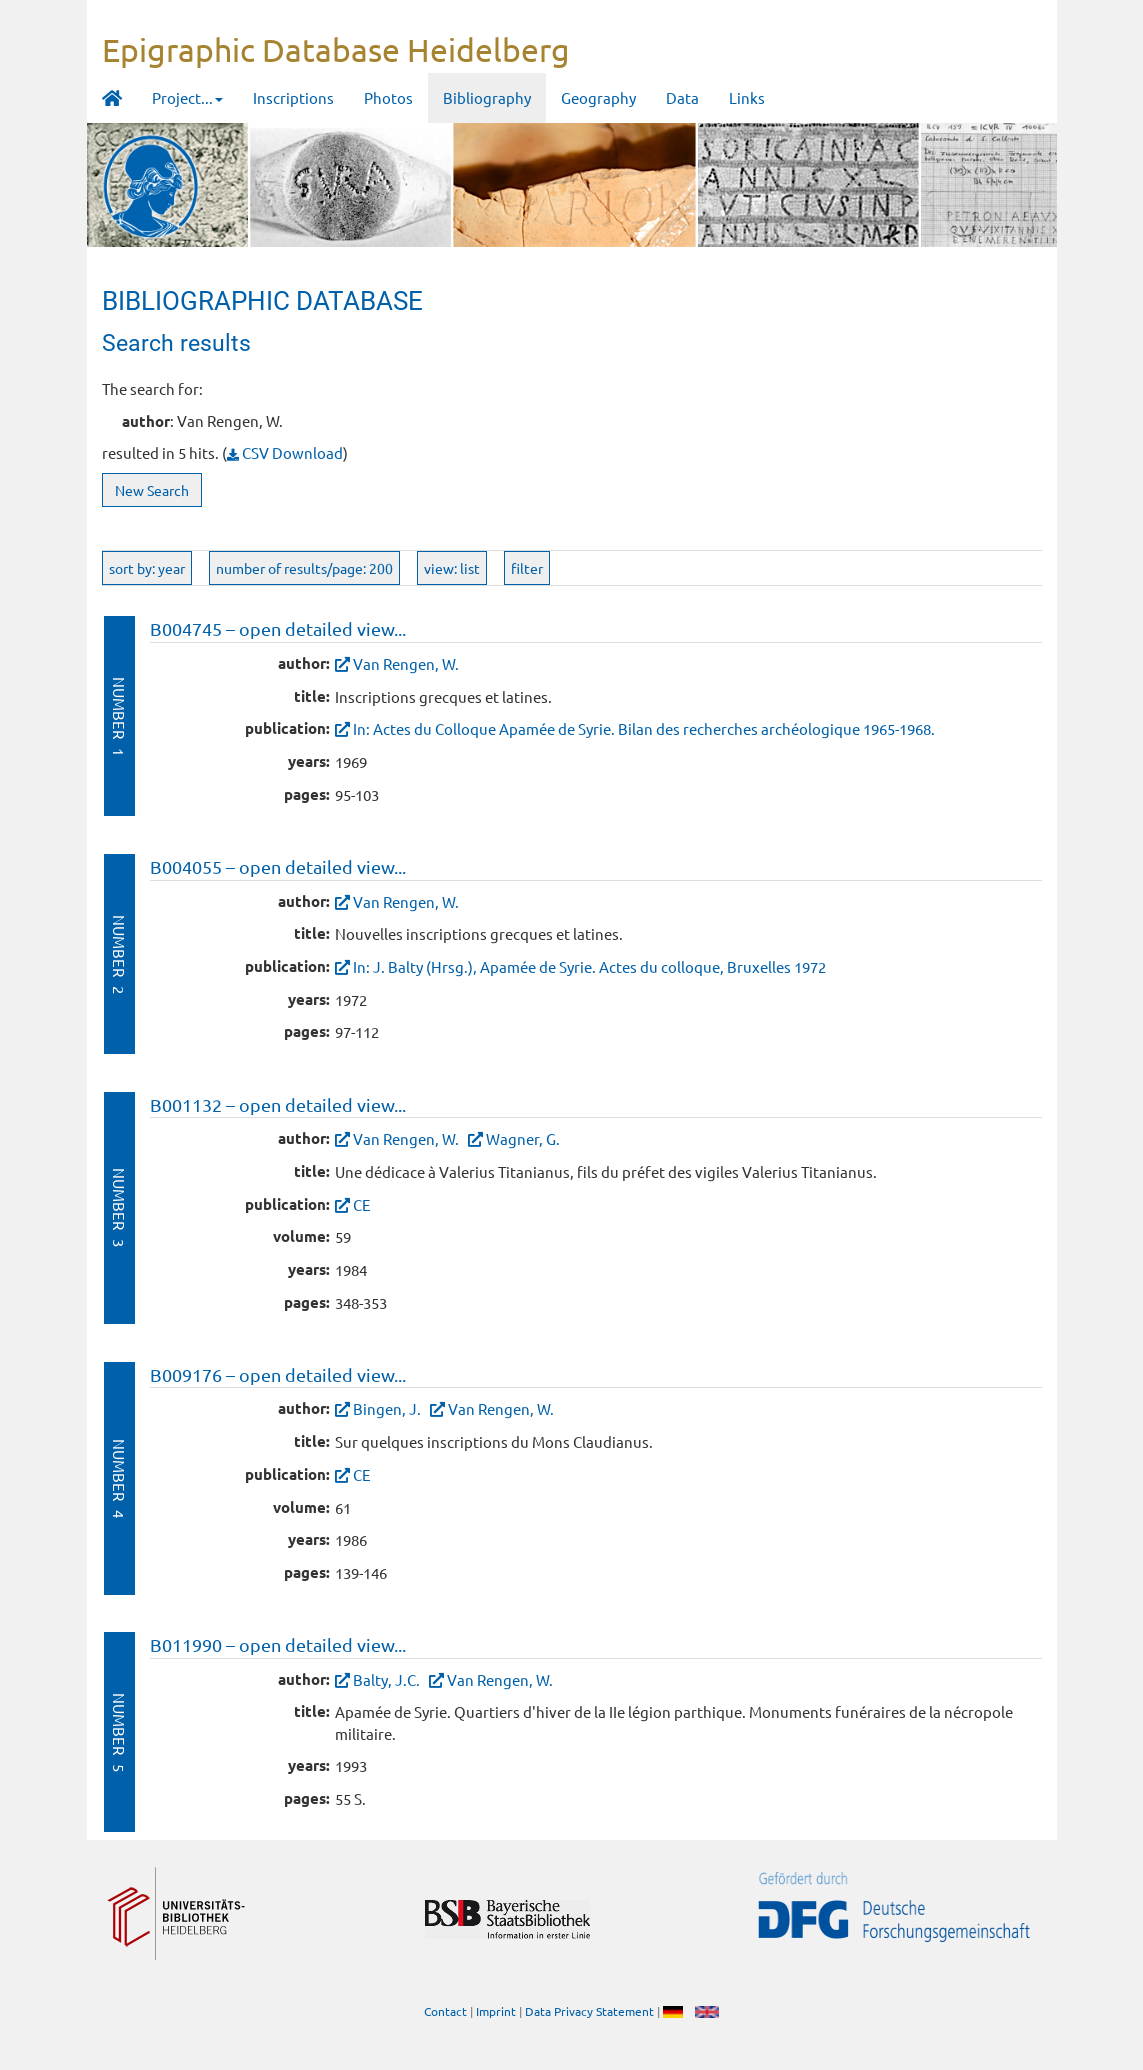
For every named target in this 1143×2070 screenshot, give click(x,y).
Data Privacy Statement (589, 2011)
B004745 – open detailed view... (278, 628)
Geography (598, 97)
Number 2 (119, 954)
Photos (388, 97)
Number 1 (119, 716)
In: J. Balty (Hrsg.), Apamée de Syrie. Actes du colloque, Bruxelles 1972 (589, 966)
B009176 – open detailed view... (278, 1374)
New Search (152, 490)
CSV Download (285, 452)
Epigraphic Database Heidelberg (336, 49)
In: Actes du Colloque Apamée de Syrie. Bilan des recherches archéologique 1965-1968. (644, 728)
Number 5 (119, 1732)
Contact (445, 2011)
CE (362, 1204)
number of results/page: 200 (304, 568)
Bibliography (487, 97)
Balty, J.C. (386, 1679)
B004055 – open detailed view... (278, 866)
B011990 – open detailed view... (278, 1644)
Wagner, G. (523, 1138)
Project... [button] (187, 97)
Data (682, 97)
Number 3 (119, 1207)
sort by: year (147, 568)
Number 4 (119, 1478)
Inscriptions (293, 97)
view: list (452, 568)
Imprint (496, 2011)
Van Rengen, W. (406, 663)
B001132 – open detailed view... (278, 1104)
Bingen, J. (387, 1408)
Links (747, 97)
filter (527, 568)
